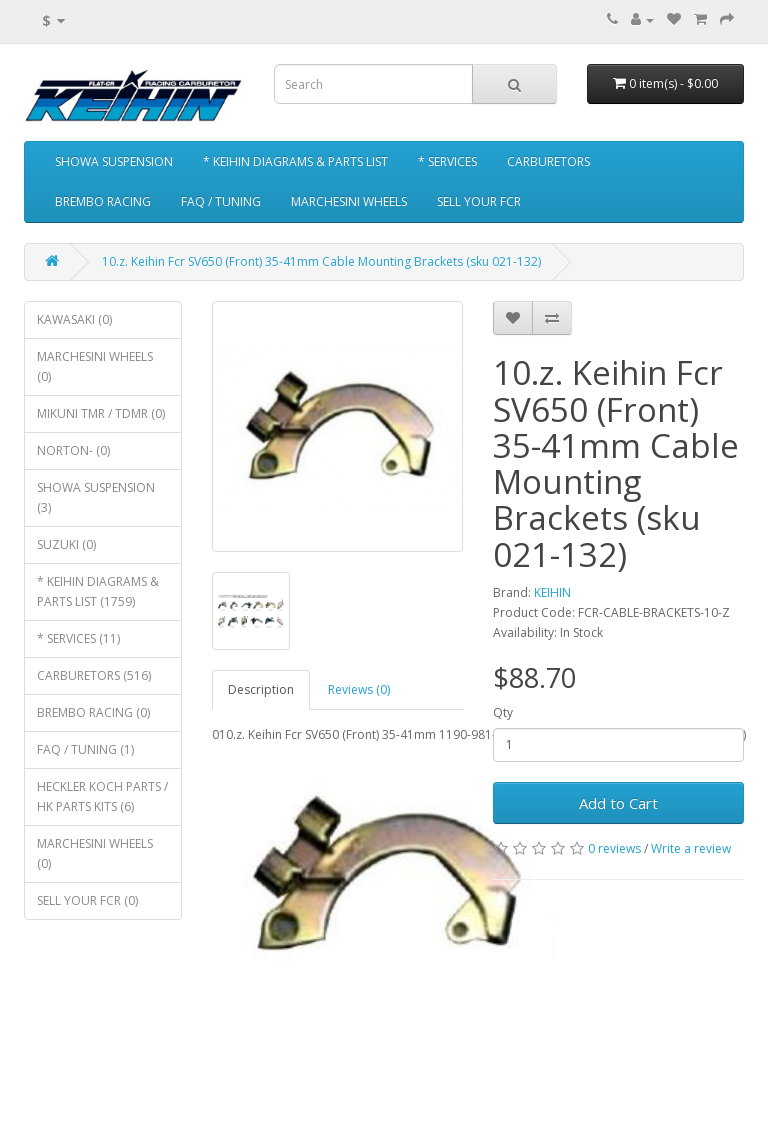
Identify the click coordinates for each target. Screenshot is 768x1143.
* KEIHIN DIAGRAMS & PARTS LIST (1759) (98, 591)
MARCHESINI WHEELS (349, 201)
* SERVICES (447, 161)
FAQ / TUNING (221, 201)
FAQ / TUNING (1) (85, 749)
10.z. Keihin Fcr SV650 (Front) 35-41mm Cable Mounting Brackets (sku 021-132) (321, 261)
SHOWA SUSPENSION (114, 161)
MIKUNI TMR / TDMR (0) (101, 413)
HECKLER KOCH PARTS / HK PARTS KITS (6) (102, 796)
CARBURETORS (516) (94, 675)
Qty (503, 712)
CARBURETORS (548, 161)
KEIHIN (552, 592)
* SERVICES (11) (78, 638)
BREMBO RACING (103, 201)
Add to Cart (618, 803)
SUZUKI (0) (66, 544)
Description (261, 689)
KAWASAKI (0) (74, 319)
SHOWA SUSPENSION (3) (96, 497)
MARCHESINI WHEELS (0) (95, 366)
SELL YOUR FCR (479, 201)
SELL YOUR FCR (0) (87, 900)
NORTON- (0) (73, 450)
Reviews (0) (359, 689)
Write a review (691, 848)
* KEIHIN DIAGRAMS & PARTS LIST (295, 161)
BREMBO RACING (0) (93, 712)
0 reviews (614, 848)
